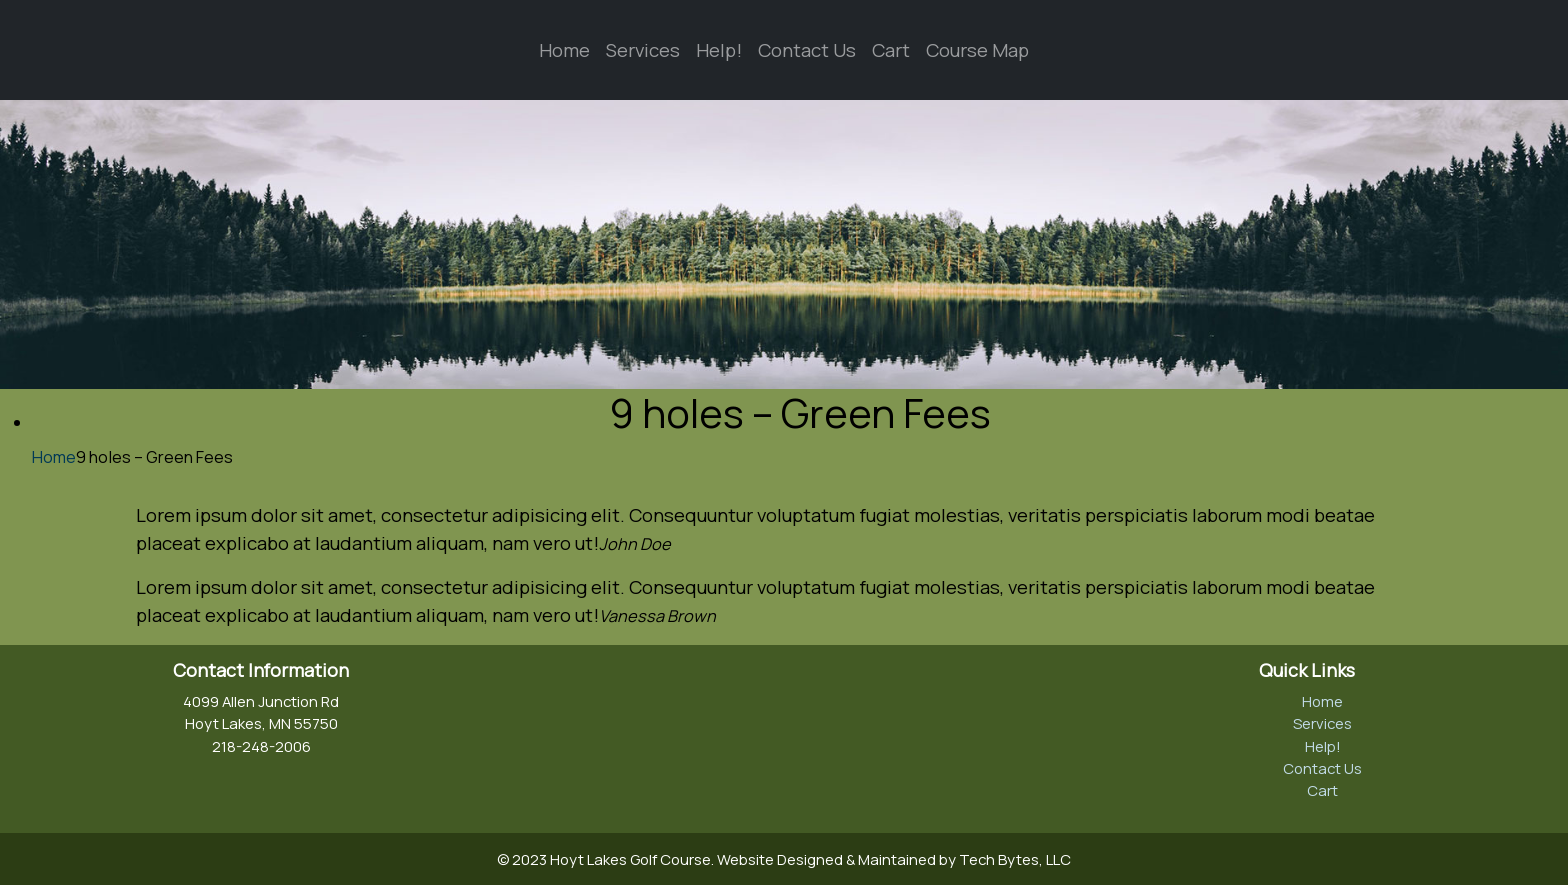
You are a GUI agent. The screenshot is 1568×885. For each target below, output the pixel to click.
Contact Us (807, 50)
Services (643, 50)
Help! (719, 50)
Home (564, 50)
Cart (891, 50)
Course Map (977, 50)
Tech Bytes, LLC (1015, 859)
